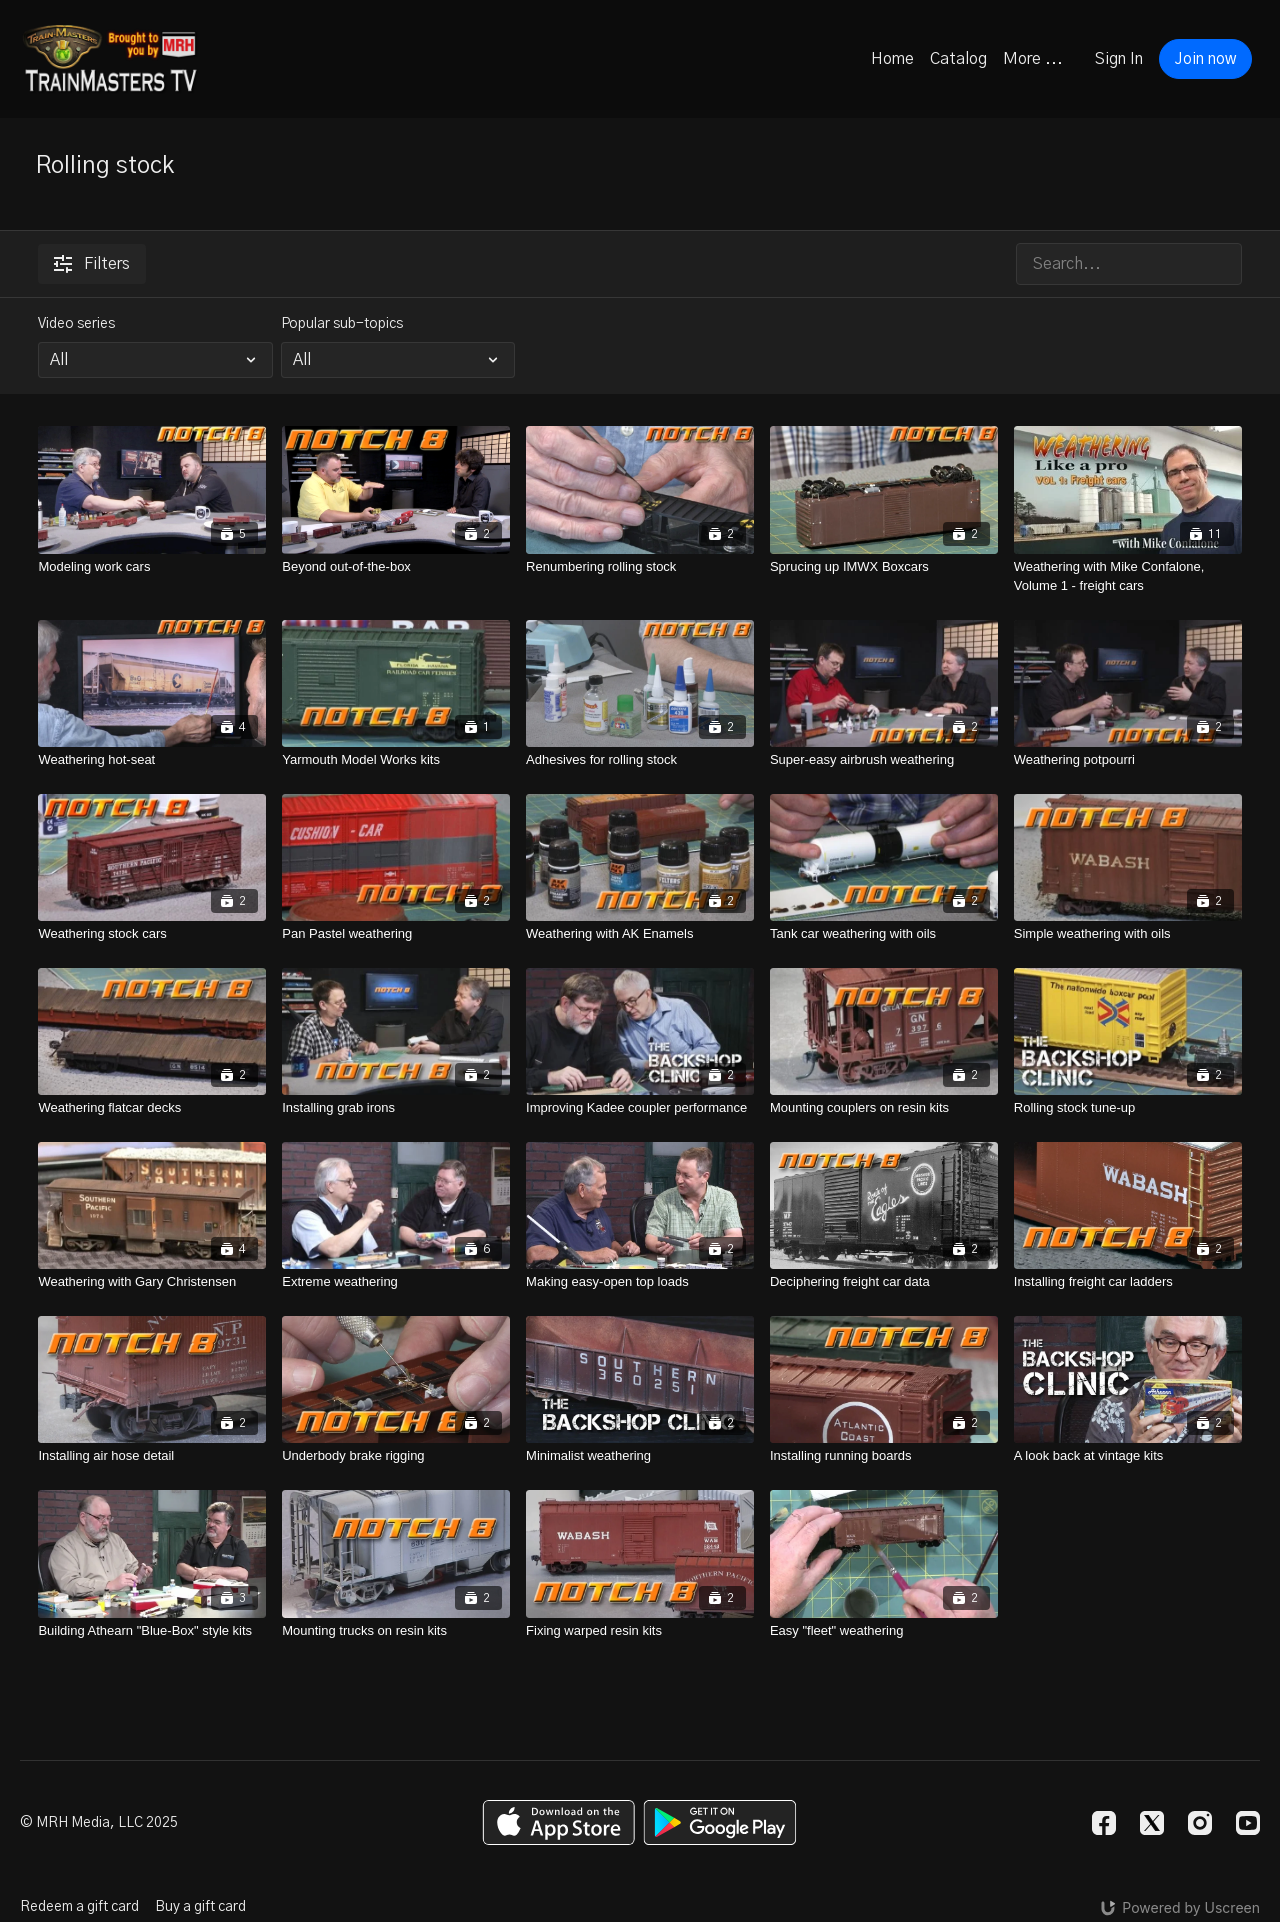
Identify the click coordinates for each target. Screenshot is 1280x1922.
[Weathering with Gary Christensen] (152, 1282)
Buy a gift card (200, 1907)
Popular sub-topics (342, 324)
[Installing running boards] (884, 1456)
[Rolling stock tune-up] (1128, 1108)
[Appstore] (558, 1822)
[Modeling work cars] (152, 567)
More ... (1033, 59)
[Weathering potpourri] (1128, 760)
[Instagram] (1200, 1823)
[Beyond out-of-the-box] (396, 567)
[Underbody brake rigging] (396, 1456)
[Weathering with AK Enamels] (640, 934)
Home (892, 59)
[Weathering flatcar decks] (152, 1108)
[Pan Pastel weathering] (396, 934)
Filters (92, 264)
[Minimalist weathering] (640, 1456)
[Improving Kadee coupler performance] (640, 1108)
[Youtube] (1248, 1823)
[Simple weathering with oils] (1128, 934)
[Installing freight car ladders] (1128, 1282)
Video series (76, 324)
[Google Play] (720, 1822)
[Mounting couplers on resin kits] (884, 1108)
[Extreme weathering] (396, 1282)
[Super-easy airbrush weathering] (884, 760)
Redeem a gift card (79, 1907)
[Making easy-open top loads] (640, 1282)
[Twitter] (1152, 1823)
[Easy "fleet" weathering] (884, 1631)
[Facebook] (1104, 1823)
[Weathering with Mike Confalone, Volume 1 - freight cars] (1128, 576)
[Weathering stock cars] (152, 934)
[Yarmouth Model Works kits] (396, 760)
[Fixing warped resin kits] (640, 1631)
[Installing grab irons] (396, 1108)
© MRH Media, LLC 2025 (99, 1823)
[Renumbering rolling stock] (640, 567)
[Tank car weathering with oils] (884, 934)
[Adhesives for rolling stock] (640, 760)
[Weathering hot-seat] (152, 760)
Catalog (958, 59)
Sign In (1119, 59)
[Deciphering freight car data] (884, 1282)
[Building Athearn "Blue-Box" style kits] (152, 1631)
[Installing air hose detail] (152, 1456)
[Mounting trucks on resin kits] (396, 1631)
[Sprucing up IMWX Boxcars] (884, 567)
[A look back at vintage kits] (1128, 1456)
